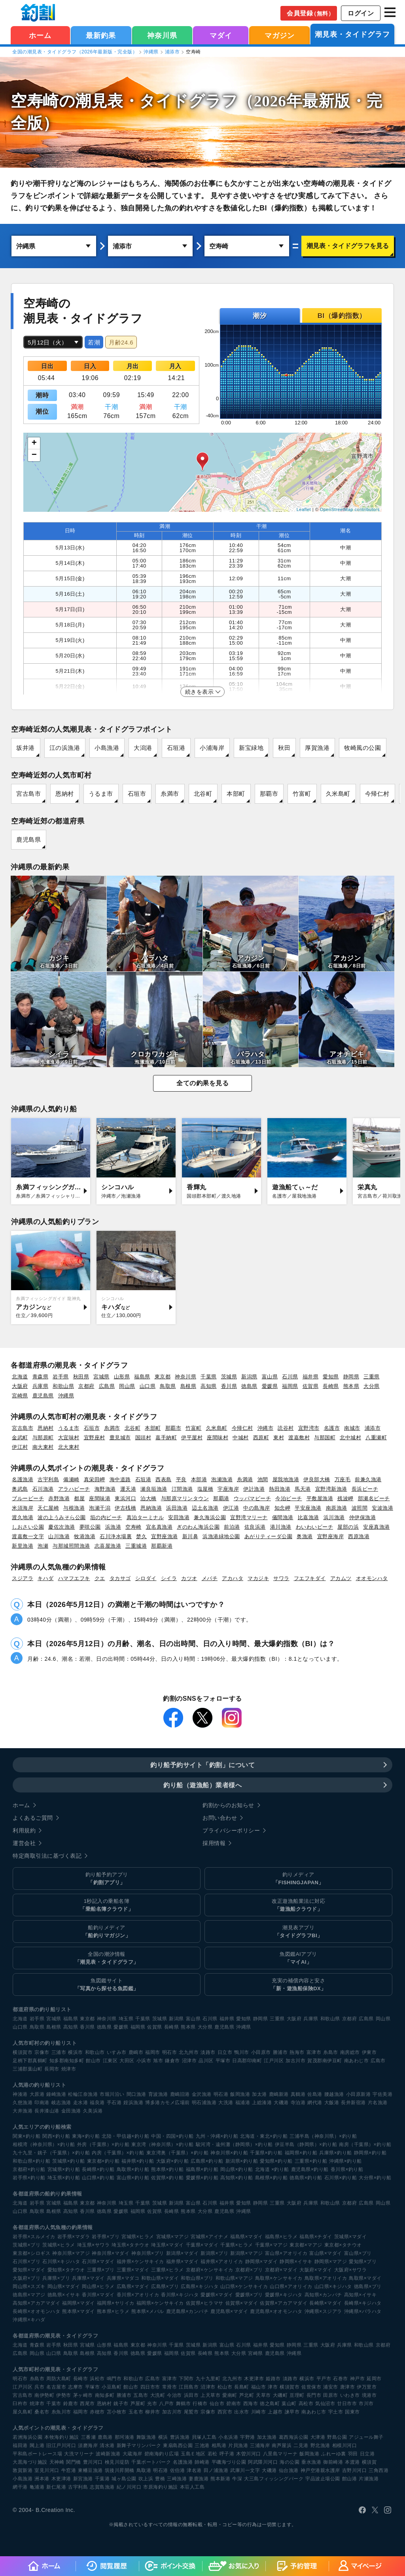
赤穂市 (97, 2411)
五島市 (140, 2395)
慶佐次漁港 (61, 1527)
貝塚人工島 (204, 2437)
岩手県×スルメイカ (34, 2236)
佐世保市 (311, 2387)
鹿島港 (105, 2437)
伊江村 (20, 1447)
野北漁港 (320, 2445)
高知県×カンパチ (323, 2294)
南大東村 (43, 1447)
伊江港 (231, 1508)
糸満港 (245, 1479)
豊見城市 (120, 1437)
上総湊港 (262, 2102)
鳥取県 (168, 1386)
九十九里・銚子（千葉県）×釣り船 (51, 2152)
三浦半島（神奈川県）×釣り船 (323, 2136)
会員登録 (310, 13)
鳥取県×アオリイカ (326, 2278)
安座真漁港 (376, 1527)
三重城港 (136, 1546)
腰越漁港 (334, 2094)
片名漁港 (378, 2102)
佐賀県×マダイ (241, 2303)
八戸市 (166, 2403)
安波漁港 (382, 1508)
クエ (100, 1578)
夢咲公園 (90, 1527)
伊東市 (369, 2052)
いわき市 (350, 2395)
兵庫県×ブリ (56, 2278)
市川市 (366, 2403)
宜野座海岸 (330, 1536)
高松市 (306, 2403)
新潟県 (249, 1377)
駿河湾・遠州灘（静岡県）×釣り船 (234, 2144)
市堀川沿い (112, 2094)
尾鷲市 (191, 2411)
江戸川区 (274, 2060)
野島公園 (337, 2437)
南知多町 (105, 2395)
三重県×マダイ (133, 2269)
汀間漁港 (182, 1489)
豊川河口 (93, 2462)
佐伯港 (177, 2470)
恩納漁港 (151, 1508)
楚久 (141, 1536)
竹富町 (302, 793)
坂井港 (25, 747)
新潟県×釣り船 (241, 2161)
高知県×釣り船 (236, 2177)
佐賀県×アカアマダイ (283, 2303)
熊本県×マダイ (78, 2311)
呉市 (39, 2387)
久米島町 (338, 793)
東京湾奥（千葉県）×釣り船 (177, 2152)
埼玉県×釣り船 (63, 2177)
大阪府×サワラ (350, 2269)
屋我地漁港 (286, 1479)
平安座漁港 (308, 1508)
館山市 (93, 2060)
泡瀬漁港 (222, 1479)
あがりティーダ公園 (268, 1536)
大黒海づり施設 (30, 2462)
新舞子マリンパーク (139, 2445)
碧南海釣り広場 (161, 2453)
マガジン (280, 36)
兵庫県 (40, 1386)
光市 (152, 2403)
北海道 (20, 1377)
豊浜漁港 (180, 2437)
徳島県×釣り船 (306, 2177)
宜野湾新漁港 (331, 1489)
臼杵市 (20, 2403)
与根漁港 (74, 1508)
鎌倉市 (172, 2060)
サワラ (281, 1578)
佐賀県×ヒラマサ (204, 2303)
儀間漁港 (282, 1517)
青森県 (40, 1377)
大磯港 (281, 2102)
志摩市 (75, 2387)
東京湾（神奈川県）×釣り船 (162, 2144)
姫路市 (273, 2378)
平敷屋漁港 (320, 1498)
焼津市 (68, 2069)
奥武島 (20, 1489)
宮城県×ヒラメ (137, 2236)
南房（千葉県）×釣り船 (365, 2144)
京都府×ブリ (249, 2269)
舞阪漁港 (146, 2437)
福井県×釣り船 (137, 2161)
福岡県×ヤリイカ (115, 2303)
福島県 (142, 1377)
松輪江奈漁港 (83, 2094)
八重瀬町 (376, 1437)
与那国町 (324, 1437)
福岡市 (152, 2052)
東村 (278, 1437)
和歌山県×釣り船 (31, 2161)
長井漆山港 (46, 2110)
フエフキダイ (310, 1578)
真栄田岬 (94, 1479)
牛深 (237, 2478)
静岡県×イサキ (296, 2261)
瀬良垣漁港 (153, 1489)
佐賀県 (311, 1386)
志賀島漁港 (102, 2487)
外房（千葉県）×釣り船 (103, 2144)
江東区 (110, 2060)
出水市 (241, 2411)
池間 (262, 1479)
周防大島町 (58, 2378)
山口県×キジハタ (333, 2286)
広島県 (107, 1386)
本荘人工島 (192, 2487)
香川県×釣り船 (347, 2169)
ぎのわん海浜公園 (198, 1527)
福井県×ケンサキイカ (140, 2261)
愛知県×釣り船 (276, 2161)
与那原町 (43, 1437)
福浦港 (242, 2102)
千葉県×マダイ (202, 2245)
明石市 (169, 2052)
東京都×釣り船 (103, 2161)
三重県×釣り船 (311, 2161)
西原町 (261, 1437)
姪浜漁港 (133, 2102)
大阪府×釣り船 (172, 2161)
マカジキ (258, 1578)
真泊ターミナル (145, 1517)
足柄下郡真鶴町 (30, 2060)
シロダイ (146, 1578)
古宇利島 (48, 1479)
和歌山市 (95, 2052)
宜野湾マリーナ (249, 1517)
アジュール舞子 (366, 2437)
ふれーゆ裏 (333, 2453)
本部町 (236, 793)
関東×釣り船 (26, 2136)
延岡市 (374, 2378)
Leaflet (304, 509)
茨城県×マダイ (350, 2236)
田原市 (330, 2395)
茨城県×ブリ (26, 2245)
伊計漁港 (254, 1489)
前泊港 (232, 1527)
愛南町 (229, 2395)
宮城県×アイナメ (209, 2236)
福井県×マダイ (182, 2261)
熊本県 (351, 1386)
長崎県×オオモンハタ (36, 2311)
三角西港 (378, 2470)
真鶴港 (298, 2094)
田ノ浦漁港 (216, 2470)
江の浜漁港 (64, 747)
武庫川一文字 (245, 2470)
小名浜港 (228, 2437)
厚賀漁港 (317, 747)
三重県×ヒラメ (167, 2269)
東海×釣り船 (86, 2136)
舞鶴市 (183, 2403)
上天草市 (210, 2395)
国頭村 (143, 1437)
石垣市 (137, 793)
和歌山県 (63, 1386)
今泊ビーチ (288, 1498)
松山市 (225, 2387)
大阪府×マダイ (315, 2269)
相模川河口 (344, 2445)
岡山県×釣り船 (236, 2169)
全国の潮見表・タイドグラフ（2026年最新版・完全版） (74, 52)
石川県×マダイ (98, 2261)
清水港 (107, 2445)
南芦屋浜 (281, 2445)
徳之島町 (270, 2403)
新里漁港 (22, 1546)
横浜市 (75, 2052)
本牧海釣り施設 (61, 2437)
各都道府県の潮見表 (37, 2336)
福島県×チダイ (315, 2236)
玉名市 (136, 2411)
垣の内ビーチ (106, 1517)
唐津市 (347, 2387)
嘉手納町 (166, 1437)
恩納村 (64, 793)
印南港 (41, 2102)
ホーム (40, 36)
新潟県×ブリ (214, 2253)
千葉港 (102, 2478)
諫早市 (292, 2411)
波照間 (360, 1508)
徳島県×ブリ (368, 2286)
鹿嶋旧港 (180, 2094)
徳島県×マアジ (29, 2294)
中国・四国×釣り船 (172, 2136)
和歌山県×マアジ (234, 2278)
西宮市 (225, 2411)
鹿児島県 (28, 839)
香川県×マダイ (98, 2294)
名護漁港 (22, 1479)
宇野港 (247, 2437)
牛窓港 (68, 2470)
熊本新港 (220, 2478)
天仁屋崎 (48, 1508)
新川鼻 (190, 1536)
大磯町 (280, 2395)
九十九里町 (208, 2378)
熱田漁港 (279, 1489)
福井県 (311, 1377)
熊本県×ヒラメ (113, 2311)
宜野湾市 (309, 1428)
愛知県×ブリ (363, 2261)
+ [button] (34, 443)
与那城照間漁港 (71, 1546)
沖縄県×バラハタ (363, 2311)
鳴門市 (114, 2378)
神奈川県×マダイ (110, 2253)
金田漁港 (71, 2110)
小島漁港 (107, 747)
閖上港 (37, 2445)
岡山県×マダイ (63, 2286)
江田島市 (189, 2387)
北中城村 (350, 1437)
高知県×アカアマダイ (36, 2303)
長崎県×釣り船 (98, 2169)
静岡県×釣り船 (370, 2152)
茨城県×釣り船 (68, 2161)
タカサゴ (120, 1578)
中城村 (241, 1437)
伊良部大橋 (316, 1479)
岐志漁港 (61, 2102)
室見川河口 (46, 2470)
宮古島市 (28, 793)
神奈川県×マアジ (71, 2253)
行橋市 (200, 2403)
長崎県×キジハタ (363, 2303)
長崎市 (80, 2378)
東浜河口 (125, 1498)
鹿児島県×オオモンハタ (276, 2311)
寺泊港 (298, 2102)
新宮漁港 (83, 2478)
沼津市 (189, 2060)
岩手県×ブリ (105, 2236)
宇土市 (335, 2411)
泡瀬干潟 (99, 1508)
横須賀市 (22, 2052)
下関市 (186, 2378)
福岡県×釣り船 (301, 2152)
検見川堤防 (117, 2462)
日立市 (225, 2052)
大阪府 (20, 1386)
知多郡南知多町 (66, 2060)
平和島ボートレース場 (37, 2453)
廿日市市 (347, 2403)
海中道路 (120, 1479)
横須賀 (369, 2462)
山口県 (148, 1386)
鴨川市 (241, 2052)
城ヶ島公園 (124, 2478)
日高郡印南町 (247, 2060)
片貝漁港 (238, 2445)
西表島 (163, 1479)
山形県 (122, 1377)
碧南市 (233, 2403)
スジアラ (22, 1578)
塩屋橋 (205, 1489)
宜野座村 (94, 1437)
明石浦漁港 (204, 2102)
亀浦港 (37, 2487)
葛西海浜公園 (293, 2437)
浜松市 (97, 2378)
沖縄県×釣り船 (345, 2161)
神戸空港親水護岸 (320, 2470)
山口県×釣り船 (98, 2177)
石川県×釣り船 (340, 2177)
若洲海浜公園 (27, 2437)
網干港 (20, 2487)
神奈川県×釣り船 (229, 2152)
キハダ (46, 1578)
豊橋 (160, 2478)
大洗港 (225, 2102)
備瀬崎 (71, 1479)
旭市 (158, 2060)
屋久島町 (22, 2411)
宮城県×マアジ (172, 2236)
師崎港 (202, 2462)
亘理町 (297, 2395)
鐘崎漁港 (56, 2094)
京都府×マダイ (281, 2269)
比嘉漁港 (308, 1517)
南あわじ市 (356, 2060)
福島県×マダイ (246, 2236)
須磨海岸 (88, 2445)
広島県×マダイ (133, 2286)
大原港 (37, 2094)
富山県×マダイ (325, 2253)
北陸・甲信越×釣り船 (125, 2136)
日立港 (367, 2453)
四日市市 (150, 2387)
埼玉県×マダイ (167, 2245)
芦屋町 (138, 2403)
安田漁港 (178, 1517)
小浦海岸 (212, 747)
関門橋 (73, 2462)
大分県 (371, 1386)
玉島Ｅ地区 (193, 2453)
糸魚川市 (61, 2411)
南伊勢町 (44, 2395)
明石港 (221, 2094)
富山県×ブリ (358, 2253)
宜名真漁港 (159, 1527)
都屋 (79, 1498)
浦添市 (172, 52)
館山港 (349, 2478)
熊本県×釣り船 (167, 2169)
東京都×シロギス (31, 2253)
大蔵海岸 (132, 2453)
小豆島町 (111, 2387)
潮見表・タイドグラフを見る (348, 245)
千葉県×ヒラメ (236, 2245)
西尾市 (87, 2403)
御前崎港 (333, 2462)
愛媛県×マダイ (217, 2294)
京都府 (86, 1386)
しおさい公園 (28, 1527)
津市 (273, 2387)
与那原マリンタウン (185, 1498)
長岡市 (51, 2069)
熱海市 (297, 2052)
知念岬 (282, 1508)
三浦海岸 (260, 2445)
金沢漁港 (202, 2094)
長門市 (314, 2395)
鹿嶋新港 (279, 2094)
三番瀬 (88, 2437)
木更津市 (254, 2378)
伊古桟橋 (125, 1508)
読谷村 (286, 1428)
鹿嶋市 (136, 2052)
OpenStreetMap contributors (350, 509)
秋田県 (81, 1377)
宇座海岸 (228, 1489)
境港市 (369, 2395)
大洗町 (157, 2395)
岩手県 (61, 1377)
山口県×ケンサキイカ (244, 2286)
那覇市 (269, 793)
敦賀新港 (22, 2470)
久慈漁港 (22, 2102)
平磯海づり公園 (229, 2462)
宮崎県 (20, 1396)
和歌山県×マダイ (160, 2278)
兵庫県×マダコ (123, 2278)
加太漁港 (267, 2437)
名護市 (332, 1428)
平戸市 (323, 2378)
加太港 (259, 2094)
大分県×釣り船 (375, 2177)
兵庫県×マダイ (88, 2278)
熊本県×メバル (147, 2311)
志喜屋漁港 (108, 1546)
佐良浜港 (255, 1527)
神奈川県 (162, 36)
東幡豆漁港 (90, 2470)
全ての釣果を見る (202, 1083)
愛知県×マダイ (29, 2269)
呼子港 (227, 2453)
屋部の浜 (348, 1527)
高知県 (209, 1386)
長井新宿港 (353, 2102)
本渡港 (352, 2462)
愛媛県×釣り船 (202, 2177)
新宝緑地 (251, 747)
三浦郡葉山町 (27, 2069)
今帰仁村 (377, 793)
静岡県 (351, 1377)
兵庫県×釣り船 (335, 2152)
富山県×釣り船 (133, 2177)
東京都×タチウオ (343, 2245)
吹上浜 (145, 2478)
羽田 (353, 2453)
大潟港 (143, 747)
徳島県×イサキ (63, 2294)
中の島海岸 (256, 1508)
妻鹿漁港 (198, 2478)
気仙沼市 (325, 2403)
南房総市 (350, 2052)
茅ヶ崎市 (83, 2395)
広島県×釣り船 (207, 2161)
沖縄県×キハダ (29, 2319)
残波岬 (345, 1498)
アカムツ (341, 1578)
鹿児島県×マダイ (229, 2311)
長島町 (241, 2387)
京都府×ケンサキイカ (209, 2269)
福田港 (20, 2445)
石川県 (290, 1377)
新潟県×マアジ (246, 2253)
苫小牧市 (117, 2411)
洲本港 (41, 2478)
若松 (213, 2453)
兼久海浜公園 (210, 1517)
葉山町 (289, 2403)
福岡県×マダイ (78, 2303)
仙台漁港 (289, 2470)
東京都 (163, 1377)
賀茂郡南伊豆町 (324, 2060)
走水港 (80, 2102)
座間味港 (99, 1498)
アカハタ (232, 1578)
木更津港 (61, 2478)
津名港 (194, 2470)
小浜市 (143, 2060)
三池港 (202, 2445)
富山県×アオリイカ (286, 2253)
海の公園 (289, 2462)
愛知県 (331, 1377)
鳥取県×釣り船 (133, 2169)
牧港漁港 (84, 1536)
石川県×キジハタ (61, 2261)
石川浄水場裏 (116, 1536)
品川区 (206, 2060)
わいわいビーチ (314, 1527)
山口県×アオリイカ (291, 2286)
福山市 (258, 2387)
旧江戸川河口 (61, 2445)
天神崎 (56, 2462)
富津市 (314, 2052)
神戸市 (357, 2378)
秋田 (284, 747)
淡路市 (208, 2052)
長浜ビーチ (365, 1489)
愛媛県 (270, 1386)
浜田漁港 (176, 1508)
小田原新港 (358, 2094)
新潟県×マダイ (182, 2253)
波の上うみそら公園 (62, 1517)
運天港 (128, 1489)
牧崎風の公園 (362, 747)
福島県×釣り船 (202, 2169)
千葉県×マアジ (271, 2245)
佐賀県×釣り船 (167, 2177)
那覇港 (221, 1498)
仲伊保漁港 (362, 1517)
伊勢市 (63, 2395)
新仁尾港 (56, 2487)
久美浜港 (93, 2110)
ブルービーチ (28, 1498)
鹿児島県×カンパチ (187, 2311)
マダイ (221, 36)
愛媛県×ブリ (249, 2294)
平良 (181, 1479)
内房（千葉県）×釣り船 (118, 2152)
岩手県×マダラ (73, 2236)
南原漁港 (336, 1508)
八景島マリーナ (280, 2453)
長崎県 (331, 1386)
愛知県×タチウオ (66, 2269)
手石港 (114, 2102)
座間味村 (217, 1437)
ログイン (361, 13)
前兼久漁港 (368, 1479)
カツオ (189, 1578)
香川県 (229, 1386)
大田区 (126, 2060)
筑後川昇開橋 (119, 2470)
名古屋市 (56, 2387)
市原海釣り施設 (160, 2487)
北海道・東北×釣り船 (264, 2136)
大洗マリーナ (79, 2453)
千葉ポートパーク (151, 2462)
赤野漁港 (59, 1498)
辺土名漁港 (205, 1508)
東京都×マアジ (306, 2245)
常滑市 (169, 2387)
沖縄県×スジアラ (323, 2311)
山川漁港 (59, 1536)
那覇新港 (161, 1546)
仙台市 (217, 2403)
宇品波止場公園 (322, 2478)
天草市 (263, 2395)
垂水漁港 (311, 2462)
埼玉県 (126, 2018)
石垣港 (176, 747)
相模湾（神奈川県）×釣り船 (44, 2144)
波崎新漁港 (108, 2453)
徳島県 (249, 1386)
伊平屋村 (191, 1437)
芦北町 (246, 2395)
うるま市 (101, 793)
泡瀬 (43, 1546)
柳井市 (152, 2411)
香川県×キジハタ (180, 2294)
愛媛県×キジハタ (284, 2294)
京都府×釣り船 (29, 2169)
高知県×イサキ (360, 2294)
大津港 (318, 2437)
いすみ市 (117, 2052)
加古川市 (295, 2060)
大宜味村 (68, 1437)
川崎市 (258, 2411)
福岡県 (290, 1386)
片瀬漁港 (369, 2478)
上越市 (275, 2411)
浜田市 (191, 2395)
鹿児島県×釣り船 (310, 2169)
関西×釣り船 (56, 2136)
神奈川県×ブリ (147, 2253)
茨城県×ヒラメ (58, 2245)
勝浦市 (280, 2052)
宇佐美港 (382, 2094)
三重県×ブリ (101, 2269)
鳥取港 (143, 2470)
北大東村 (68, 1447)
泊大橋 (148, 1498)
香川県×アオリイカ (138, 2294)
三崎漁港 (177, 2478)
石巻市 (340, 2378)
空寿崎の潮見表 (67, 101)
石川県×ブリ (26, 2261)
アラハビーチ (74, 1489)
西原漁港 (358, 1536)
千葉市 (53, 2403)
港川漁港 (280, 1527)
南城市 (352, 1428)
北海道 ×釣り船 (272, 2169)
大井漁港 (22, 2110)
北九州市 (189, 2052)
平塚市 (223, 2060)
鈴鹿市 (70, 2403)
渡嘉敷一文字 (28, 1536)
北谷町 (203, 793)
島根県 (188, 1386)
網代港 (314, 2102)
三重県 (371, 1377)
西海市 (250, 2403)
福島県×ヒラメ (281, 2236)
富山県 (270, 1377)
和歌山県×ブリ (197, 2278)
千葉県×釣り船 (266, 2152)
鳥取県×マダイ (365, 2278)
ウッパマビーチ (252, 1498)
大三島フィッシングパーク (273, 2478)
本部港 (199, 1479)
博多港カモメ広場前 (167, 2102)
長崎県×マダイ (325, 2303)
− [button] (34, 455)
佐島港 (314, 2094)
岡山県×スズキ (29, 2286)
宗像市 (41, 2052)
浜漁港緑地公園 (221, 1536)
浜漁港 (113, 1527)
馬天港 (303, 1489)
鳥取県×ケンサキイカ (279, 2278)
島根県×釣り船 (271, 2177)
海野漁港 (105, 1489)
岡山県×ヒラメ (98, 2286)
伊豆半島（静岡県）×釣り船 (306, 2144)
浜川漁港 (334, 1517)
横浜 (163, 2437)
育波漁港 (158, 2094)
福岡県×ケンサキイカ (160, 2303)
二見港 (300, 2445)
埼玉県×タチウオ (130, 2245)
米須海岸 (22, 1508)
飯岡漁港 (240, 2094)
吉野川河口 (354, 2470)
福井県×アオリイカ (222, 2261)
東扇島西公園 (178, 2445)
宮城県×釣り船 (63, 2169)
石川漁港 (43, 1489)
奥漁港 (305, 1536)
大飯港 (331, 2102)
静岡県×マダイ (261, 2261)
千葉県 (209, 1377)
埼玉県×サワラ (93, 2245)
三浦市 (58, 2052)
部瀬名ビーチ (374, 1498)
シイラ (169, 1578)
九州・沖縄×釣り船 (217, 2136)
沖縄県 (151, 52)
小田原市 (261, 2052)
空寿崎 (133, 1527)
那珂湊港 (124, 2437)
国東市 (352, 2411)
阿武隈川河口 (263, 2462)
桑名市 (41, 2411)
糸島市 (330, 2052)
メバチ (210, 1578)
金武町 (20, 1437)
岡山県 (127, 1386)
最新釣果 (101, 36)
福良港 (97, 2102)
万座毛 (343, 1479)
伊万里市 (367, 2387)
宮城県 (101, 1377)
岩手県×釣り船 (29, 2177)
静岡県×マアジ (330, 2261)
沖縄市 (265, 1428)
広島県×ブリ (165, 2286)
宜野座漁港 (164, 1536)
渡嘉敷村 (299, 1437)
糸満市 (170, 793)
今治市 (174, 2395)
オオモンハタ (372, 1578)
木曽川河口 (248, 2453)
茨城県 (229, 1377)
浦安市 (330, 2387)
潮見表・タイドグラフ (352, 34)
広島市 (378, 2060)
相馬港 (219, 2445)
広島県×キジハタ (199, 2286)
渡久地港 (22, 1517)
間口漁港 (136, 2094)
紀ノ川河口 (129, 2487)
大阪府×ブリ (26, 2278)
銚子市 (121, 2403)
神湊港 (20, 2094)
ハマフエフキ (74, 1578)
